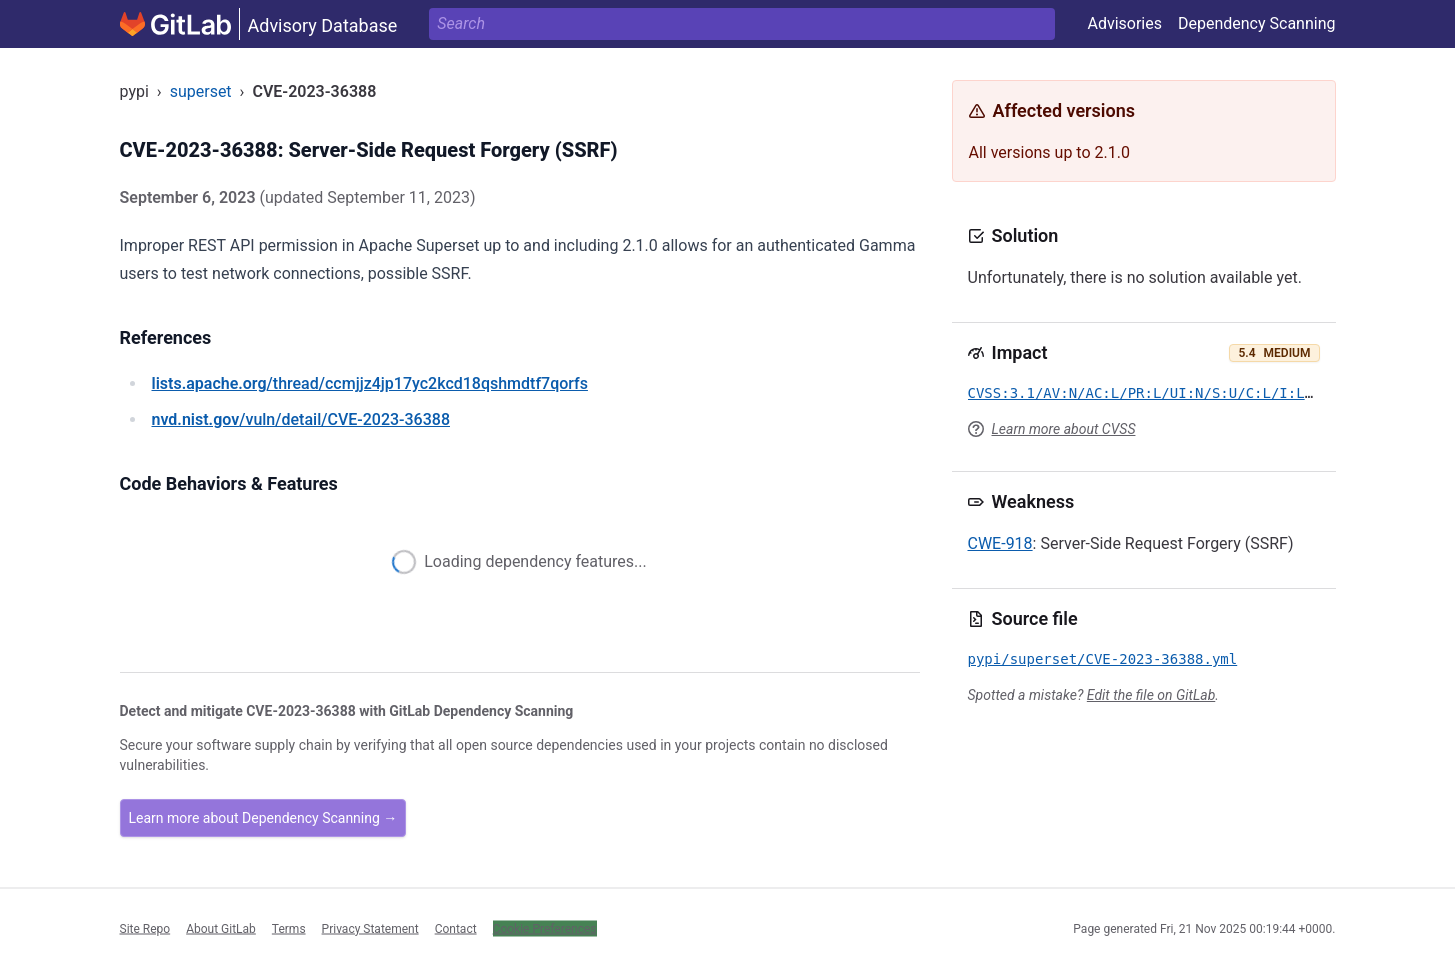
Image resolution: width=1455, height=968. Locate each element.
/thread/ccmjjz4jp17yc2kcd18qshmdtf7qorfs (370, 383)
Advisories (1124, 23)
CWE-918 (1000, 543)
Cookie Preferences (545, 928)
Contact (456, 928)
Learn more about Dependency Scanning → (263, 818)
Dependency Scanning (1257, 23)
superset (201, 91)
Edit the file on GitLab (1151, 695)
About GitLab (221, 928)
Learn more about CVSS (1064, 429)
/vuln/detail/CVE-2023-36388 (301, 419)
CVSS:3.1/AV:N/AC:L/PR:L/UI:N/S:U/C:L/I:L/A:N (1153, 393)
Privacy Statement (370, 928)
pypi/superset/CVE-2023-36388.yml (1103, 659)
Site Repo (145, 928)
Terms (289, 928)
